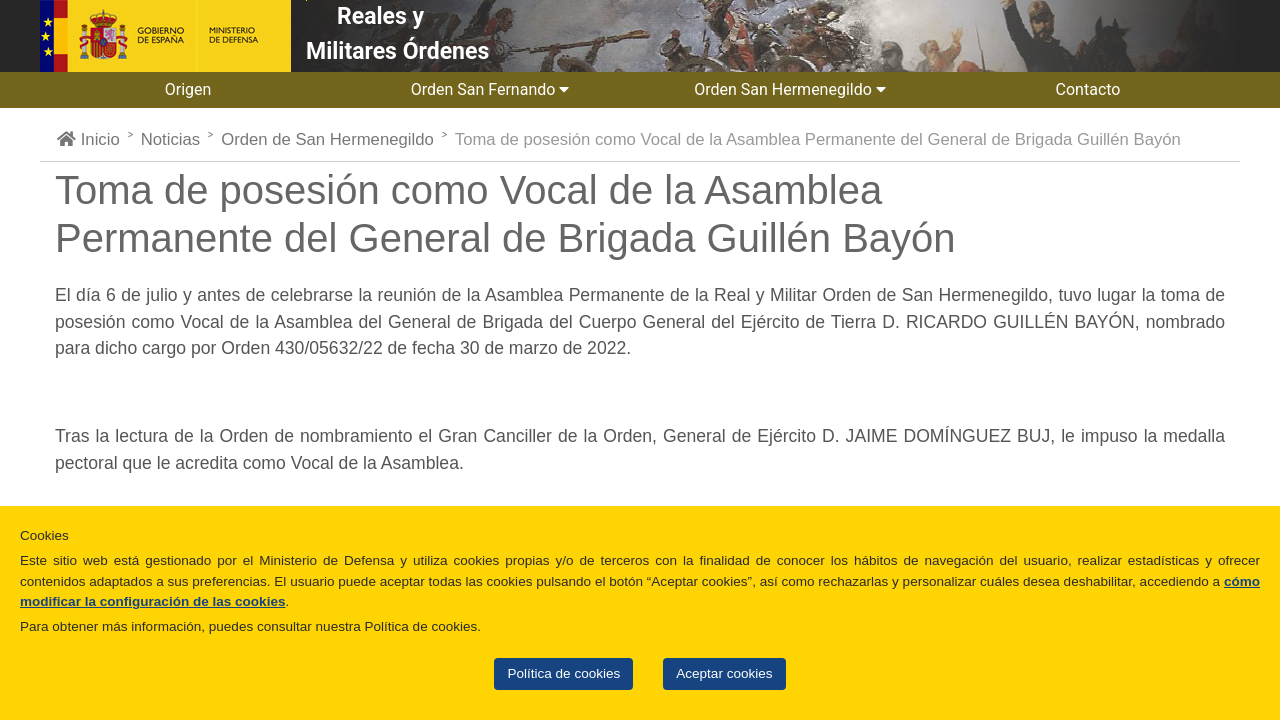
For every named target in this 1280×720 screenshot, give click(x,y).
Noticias (170, 139)
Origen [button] (190, 89)
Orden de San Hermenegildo (327, 139)
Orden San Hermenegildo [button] (790, 89)
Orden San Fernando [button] (490, 89)
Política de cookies (563, 673)
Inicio (88, 139)
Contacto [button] (1090, 89)
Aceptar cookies (724, 673)
